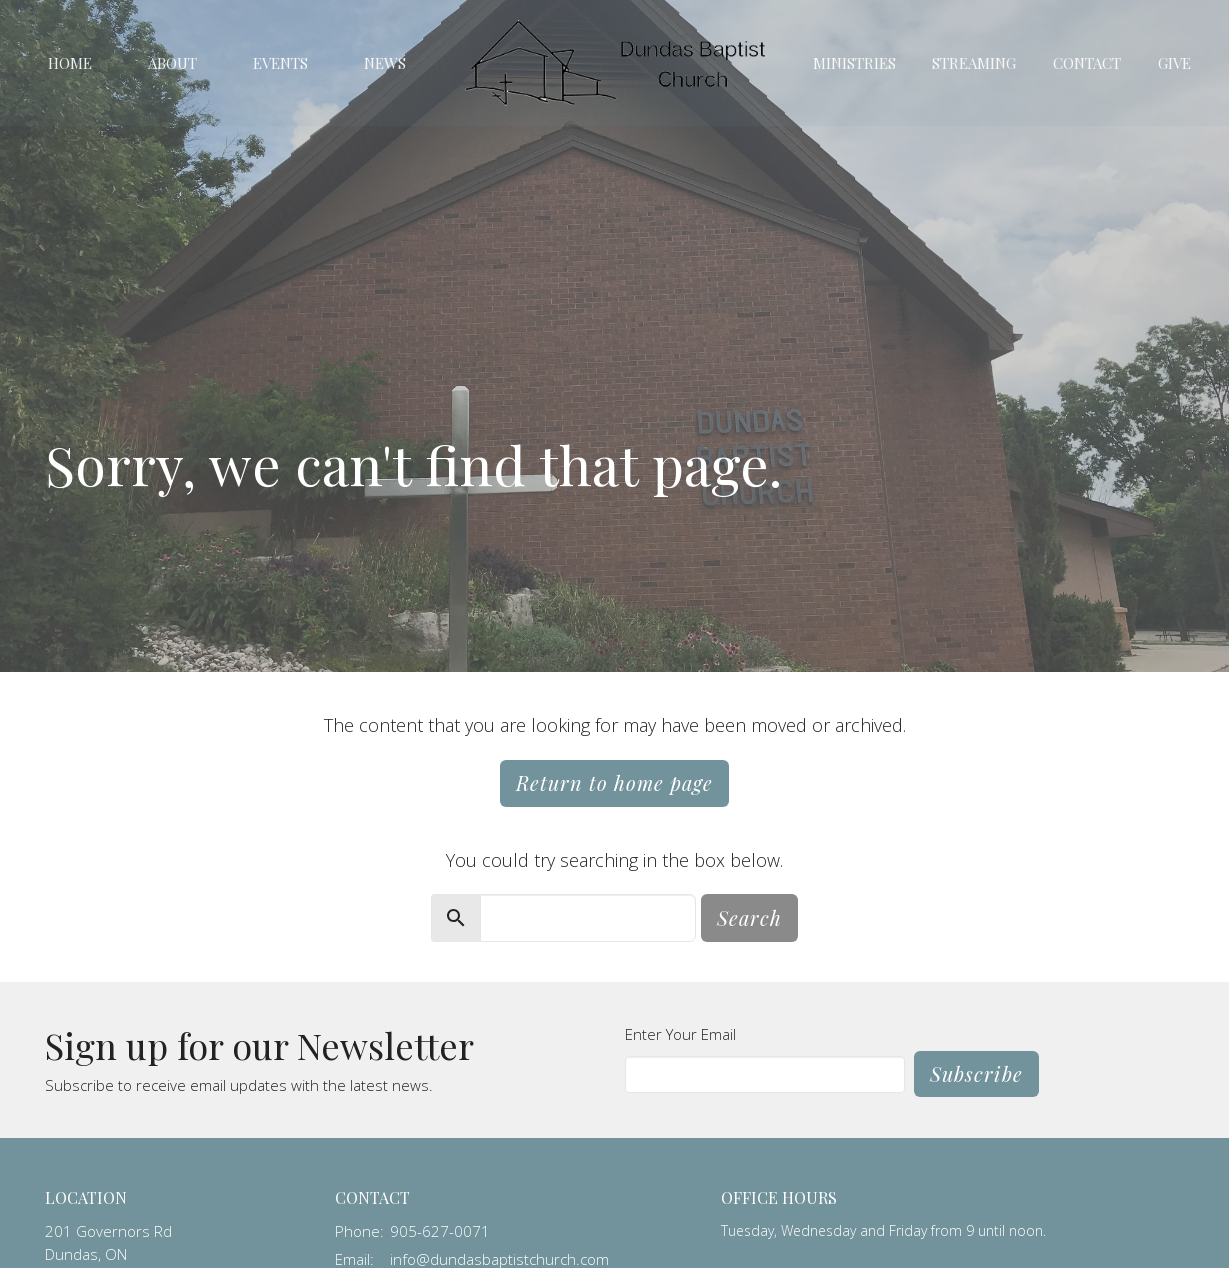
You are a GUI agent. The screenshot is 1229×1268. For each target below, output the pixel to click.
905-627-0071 (440, 1231)
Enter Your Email (680, 1034)
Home (70, 63)
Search (749, 917)
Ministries (854, 63)
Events (280, 63)
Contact (1087, 63)
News (385, 63)
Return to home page (614, 782)
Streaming (974, 63)
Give (1174, 63)
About (172, 63)
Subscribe (976, 1073)
